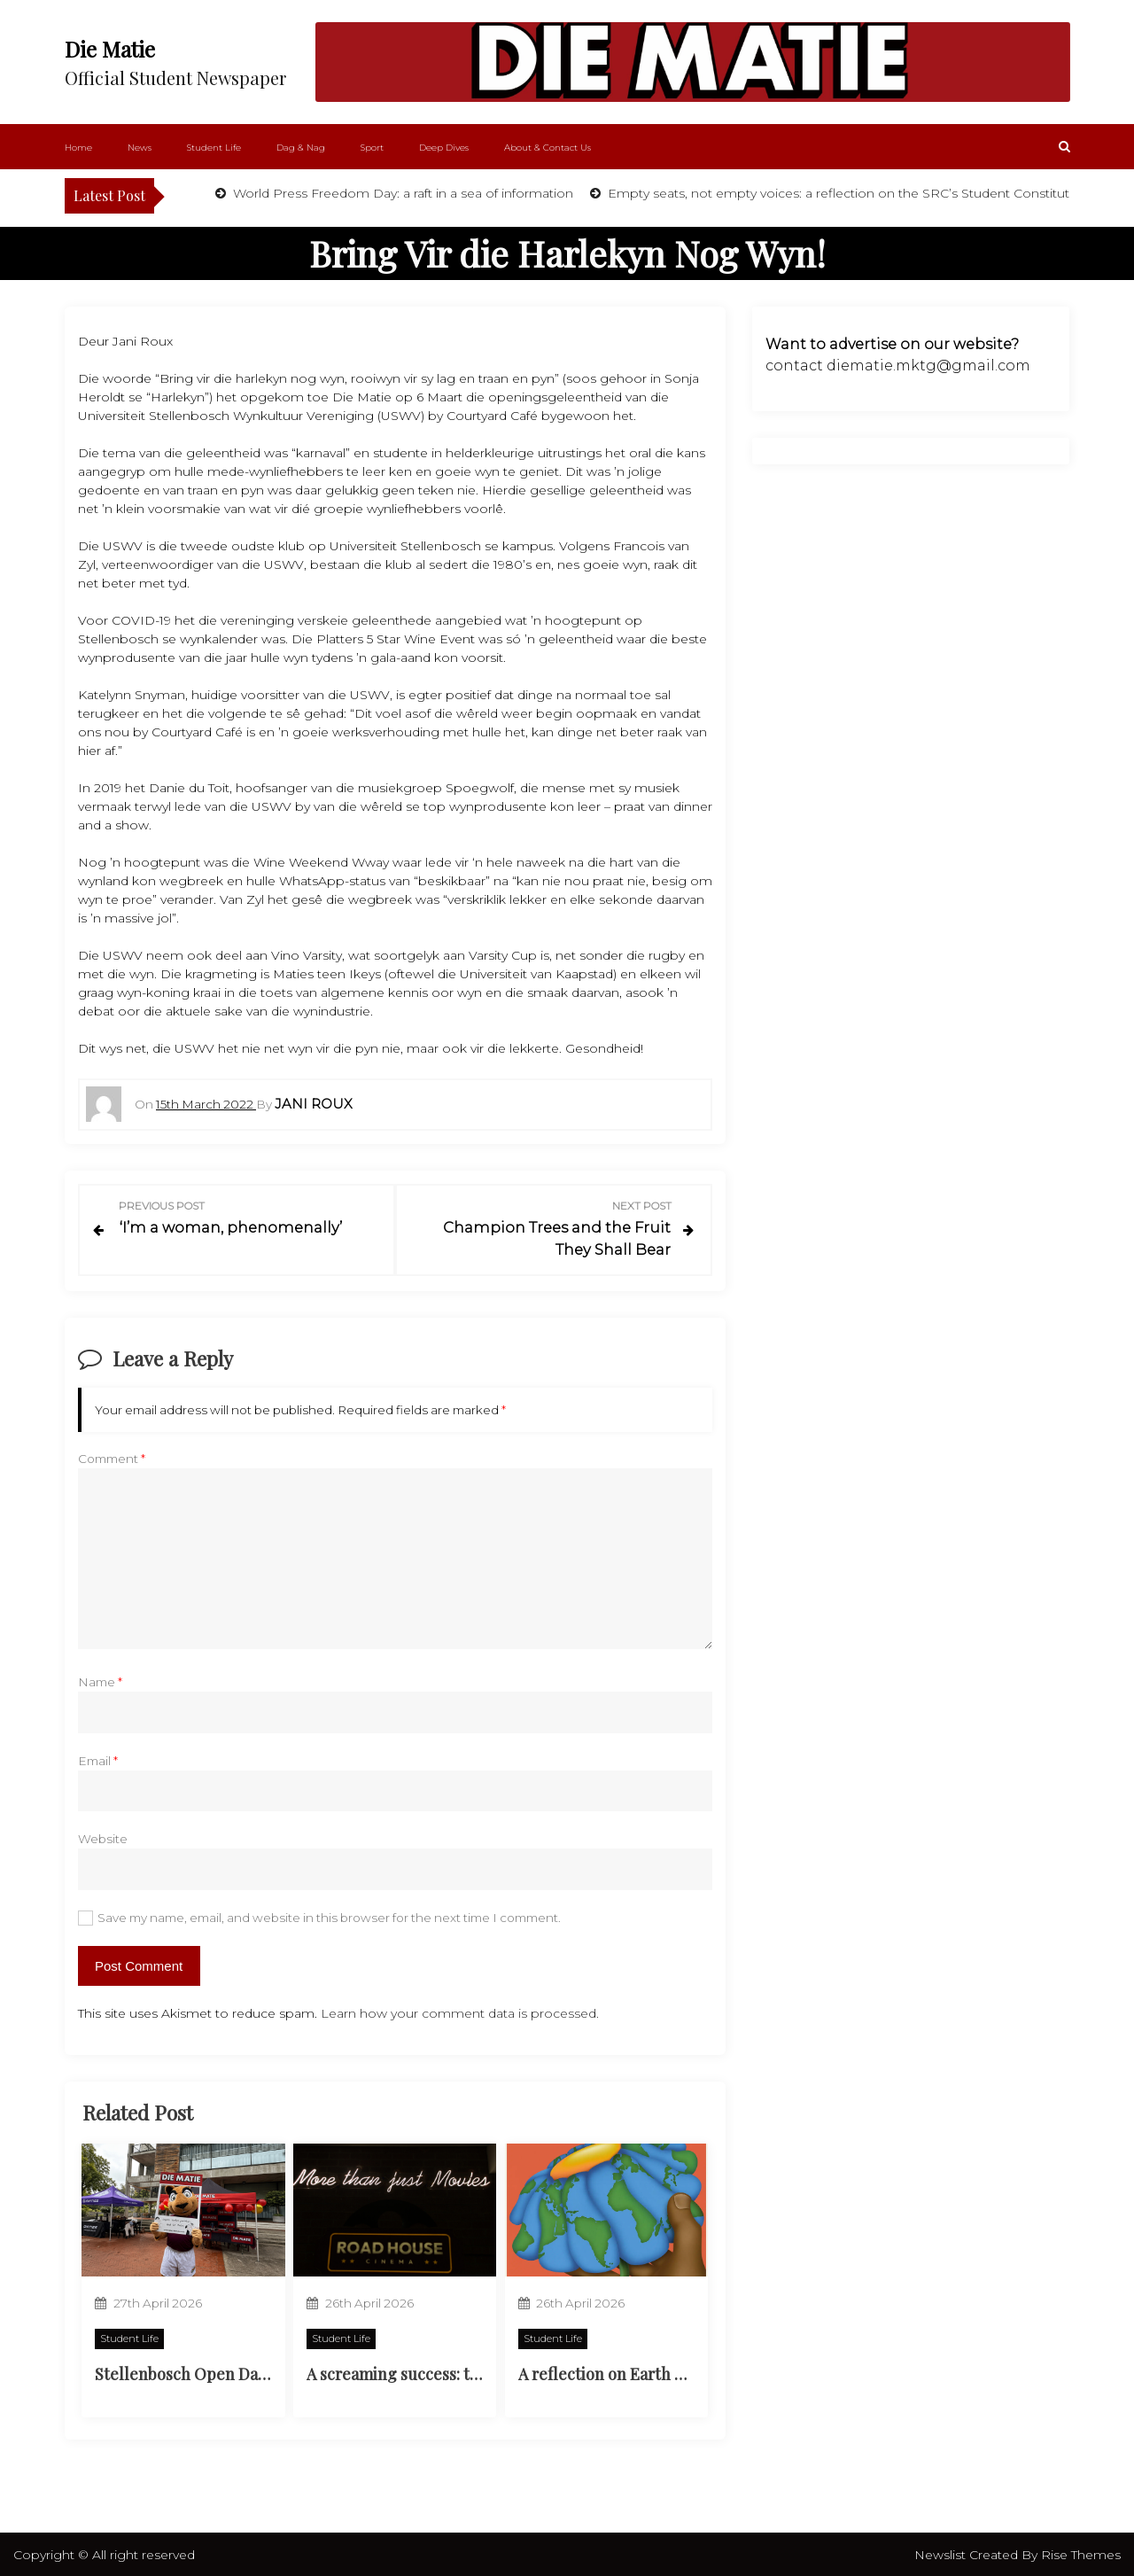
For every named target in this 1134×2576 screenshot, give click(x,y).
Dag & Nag (300, 147)
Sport (372, 147)
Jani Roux (314, 1103)
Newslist (941, 2553)
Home (78, 147)
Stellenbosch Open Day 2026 (198, 2372)
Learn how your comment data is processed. (460, 2011)
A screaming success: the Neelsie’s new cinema (478, 2372)
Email (98, 1758)
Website (103, 1837)
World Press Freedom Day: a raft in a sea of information (401, 193)
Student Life (214, 147)
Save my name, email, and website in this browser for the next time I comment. (329, 1915)
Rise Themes (1081, 2553)
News (139, 147)
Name (100, 1680)
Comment (111, 1457)
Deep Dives (444, 147)
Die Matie (110, 49)
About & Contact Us (547, 147)
